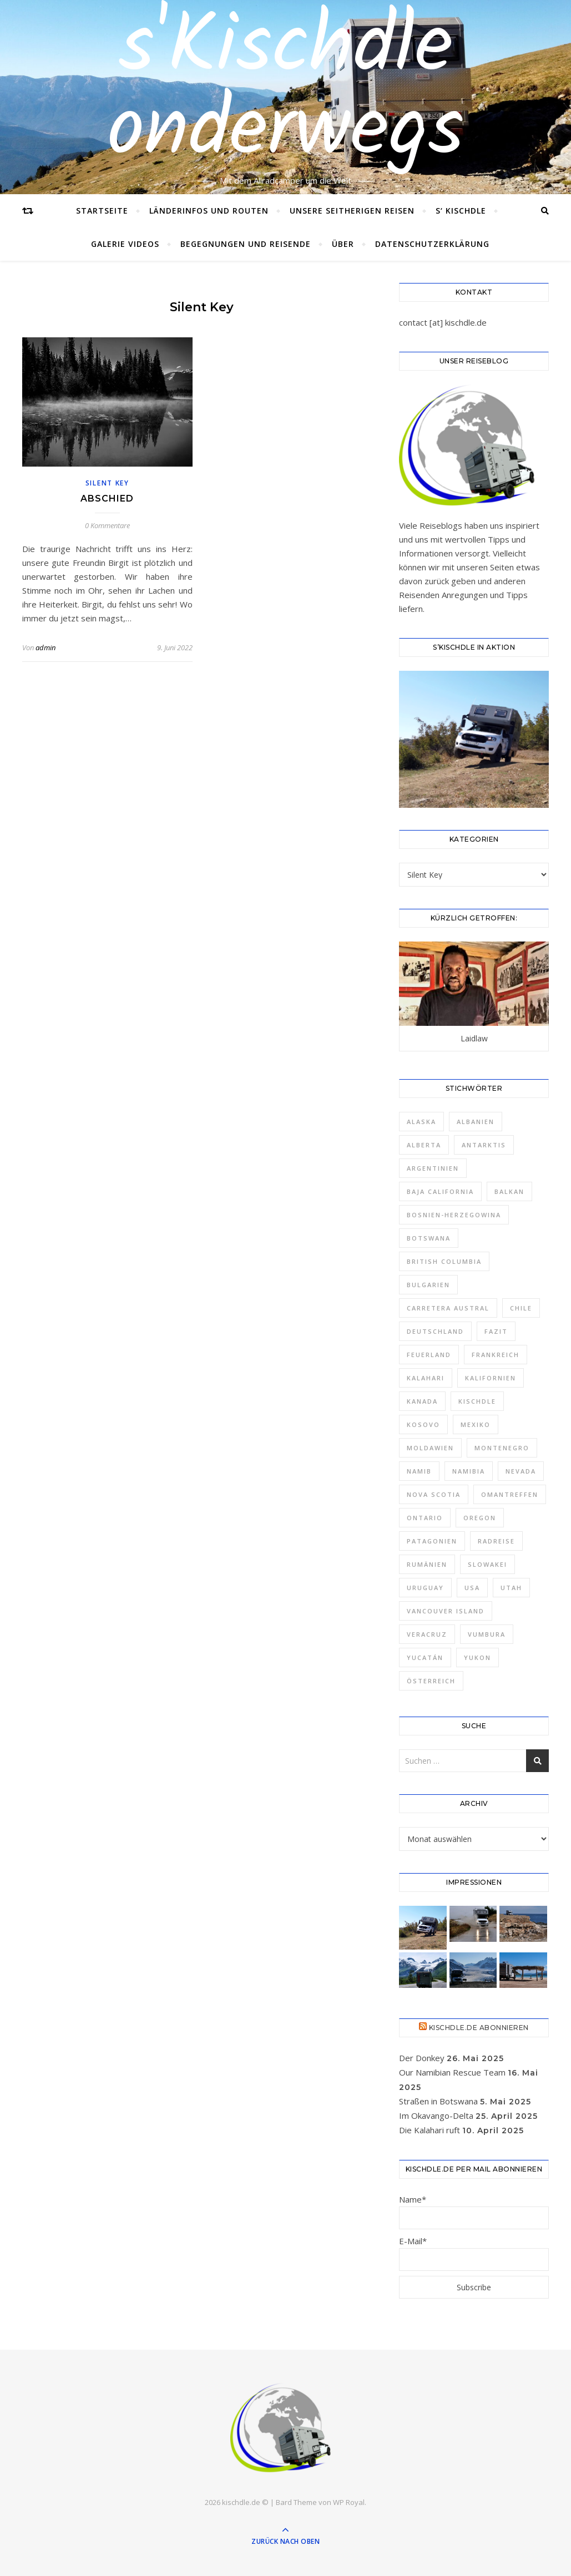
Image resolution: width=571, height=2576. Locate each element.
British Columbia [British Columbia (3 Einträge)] (444, 1261)
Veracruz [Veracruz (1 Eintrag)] (427, 1634)
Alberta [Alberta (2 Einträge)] (424, 1145)
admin (45, 647)
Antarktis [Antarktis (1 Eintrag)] (484, 1145)
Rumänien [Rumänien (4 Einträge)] (427, 1564)
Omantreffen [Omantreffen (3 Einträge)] (509, 1494)
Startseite (102, 210)
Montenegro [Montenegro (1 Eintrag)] (501, 1448)
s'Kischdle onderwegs (285, 90)
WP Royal (349, 2502)
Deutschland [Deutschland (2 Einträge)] (435, 1331)
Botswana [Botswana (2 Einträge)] (429, 1238)
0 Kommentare (107, 525)
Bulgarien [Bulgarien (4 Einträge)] (428, 1285)
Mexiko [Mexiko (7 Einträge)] (476, 1424)
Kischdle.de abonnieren (479, 2027)
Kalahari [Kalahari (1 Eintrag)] (425, 1378)
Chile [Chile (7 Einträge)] (521, 1308)
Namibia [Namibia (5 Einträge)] (468, 1471)
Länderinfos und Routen (209, 210)
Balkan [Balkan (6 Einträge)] (509, 1191)
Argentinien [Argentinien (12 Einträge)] (433, 1168)
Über (343, 244)
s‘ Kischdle (461, 210)
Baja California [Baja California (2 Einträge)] (440, 1191)
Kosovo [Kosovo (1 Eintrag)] (423, 1424)
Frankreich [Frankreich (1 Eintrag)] (495, 1354)
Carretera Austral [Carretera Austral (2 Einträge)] (448, 1308)
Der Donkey (421, 2057)
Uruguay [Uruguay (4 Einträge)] (425, 1587)
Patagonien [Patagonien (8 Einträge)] (432, 1541)
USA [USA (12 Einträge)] (472, 1587)
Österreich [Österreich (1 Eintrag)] (431, 1681)
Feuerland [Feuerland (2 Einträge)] (429, 1354)
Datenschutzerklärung (432, 244)
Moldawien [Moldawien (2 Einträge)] (430, 1448)
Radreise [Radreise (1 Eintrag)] (496, 1541)
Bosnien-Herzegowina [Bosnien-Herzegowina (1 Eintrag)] (454, 1215)
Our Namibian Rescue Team (452, 2072)
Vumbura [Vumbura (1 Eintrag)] (487, 1634)
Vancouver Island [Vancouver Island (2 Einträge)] (445, 1611)
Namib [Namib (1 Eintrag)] (419, 1471)
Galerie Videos (125, 244)
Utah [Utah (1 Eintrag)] (511, 1587)
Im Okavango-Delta (436, 2115)
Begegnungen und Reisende (245, 244)
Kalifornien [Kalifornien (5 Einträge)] (490, 1378)
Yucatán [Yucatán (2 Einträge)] (425, 1657)
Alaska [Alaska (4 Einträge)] (421, 1121)
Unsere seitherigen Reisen (352, 210)
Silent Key (107, 483)
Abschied (107, 498)
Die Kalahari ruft (429, 2129)
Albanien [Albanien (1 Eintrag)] (475, 1121)
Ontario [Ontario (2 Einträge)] (425, 1518)
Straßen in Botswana (438, 2101)
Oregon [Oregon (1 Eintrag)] (479, 1518)
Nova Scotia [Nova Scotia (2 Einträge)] (434, 1494)
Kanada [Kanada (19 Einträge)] (422, 1401)
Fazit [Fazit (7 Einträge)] (496, 1331)
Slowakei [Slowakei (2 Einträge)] (487, 1564)
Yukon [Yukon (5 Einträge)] (477, 1657)
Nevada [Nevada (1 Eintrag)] (521, 1471)
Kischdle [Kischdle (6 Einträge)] (477, 1401)
